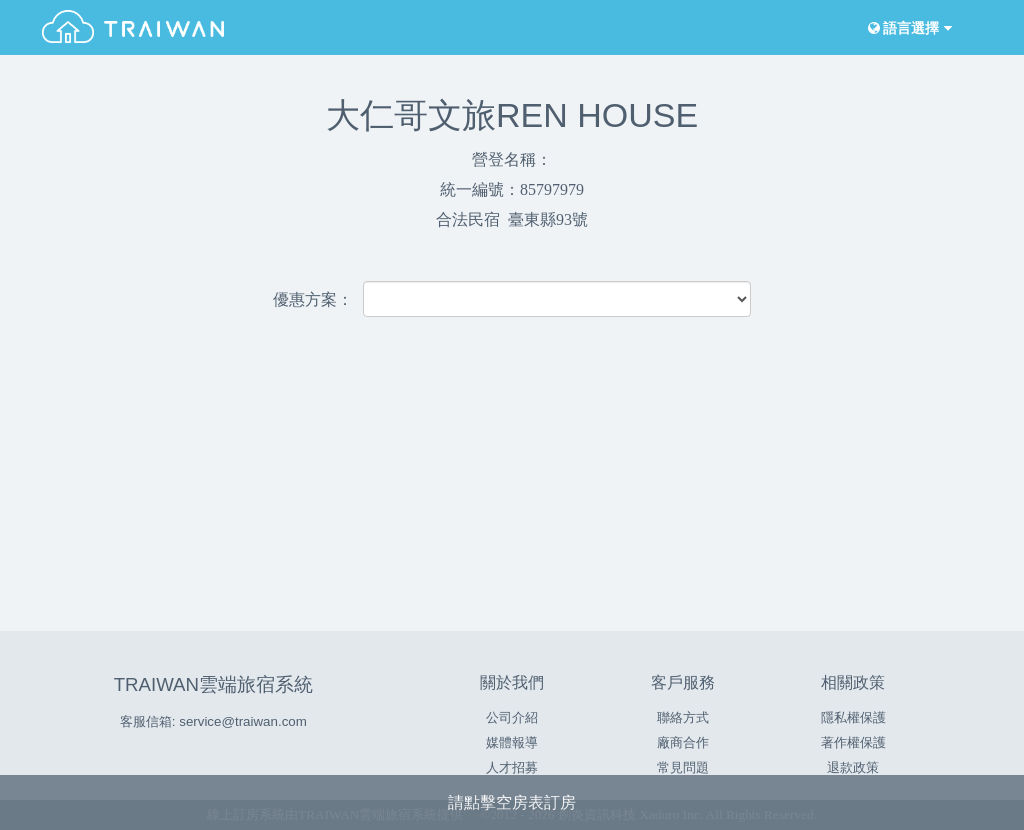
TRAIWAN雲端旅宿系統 (213, 684)
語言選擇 (908, 28)
